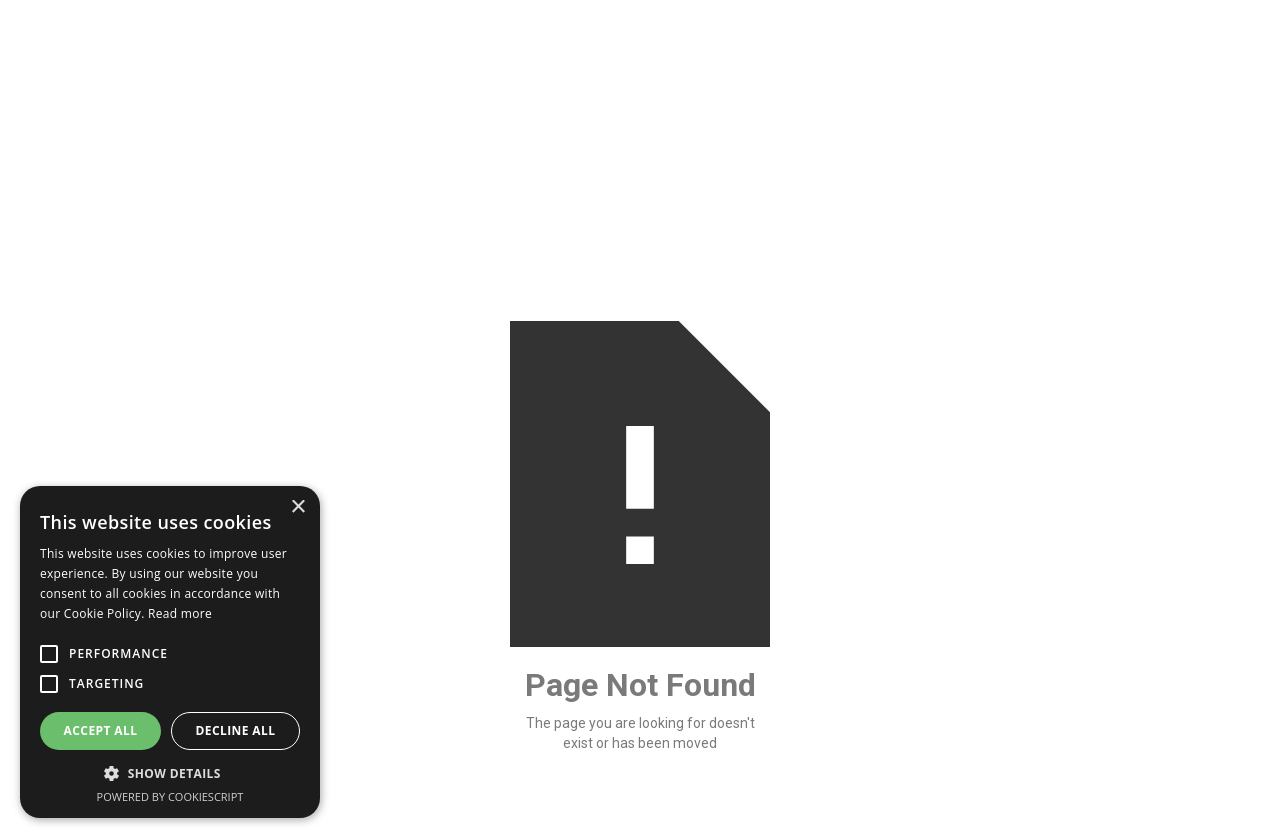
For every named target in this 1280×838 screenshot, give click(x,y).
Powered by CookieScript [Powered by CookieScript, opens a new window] (170, 796)
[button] (170, 773)
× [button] (297, 507)
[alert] (170, 652)
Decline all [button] (236, 730)
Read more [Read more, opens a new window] (180, 613)
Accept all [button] (101, 730)
